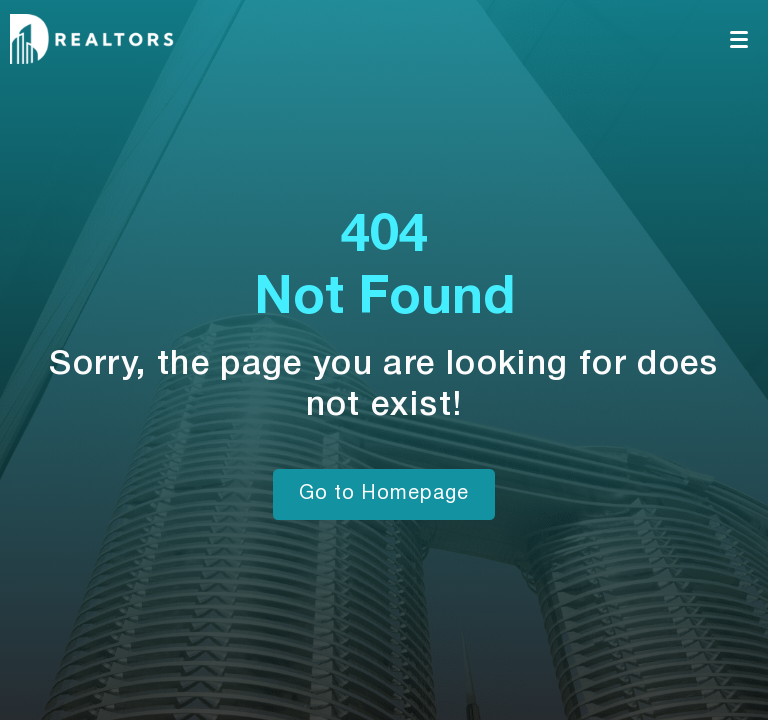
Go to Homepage (384, 494)
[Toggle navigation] (739, 39)
